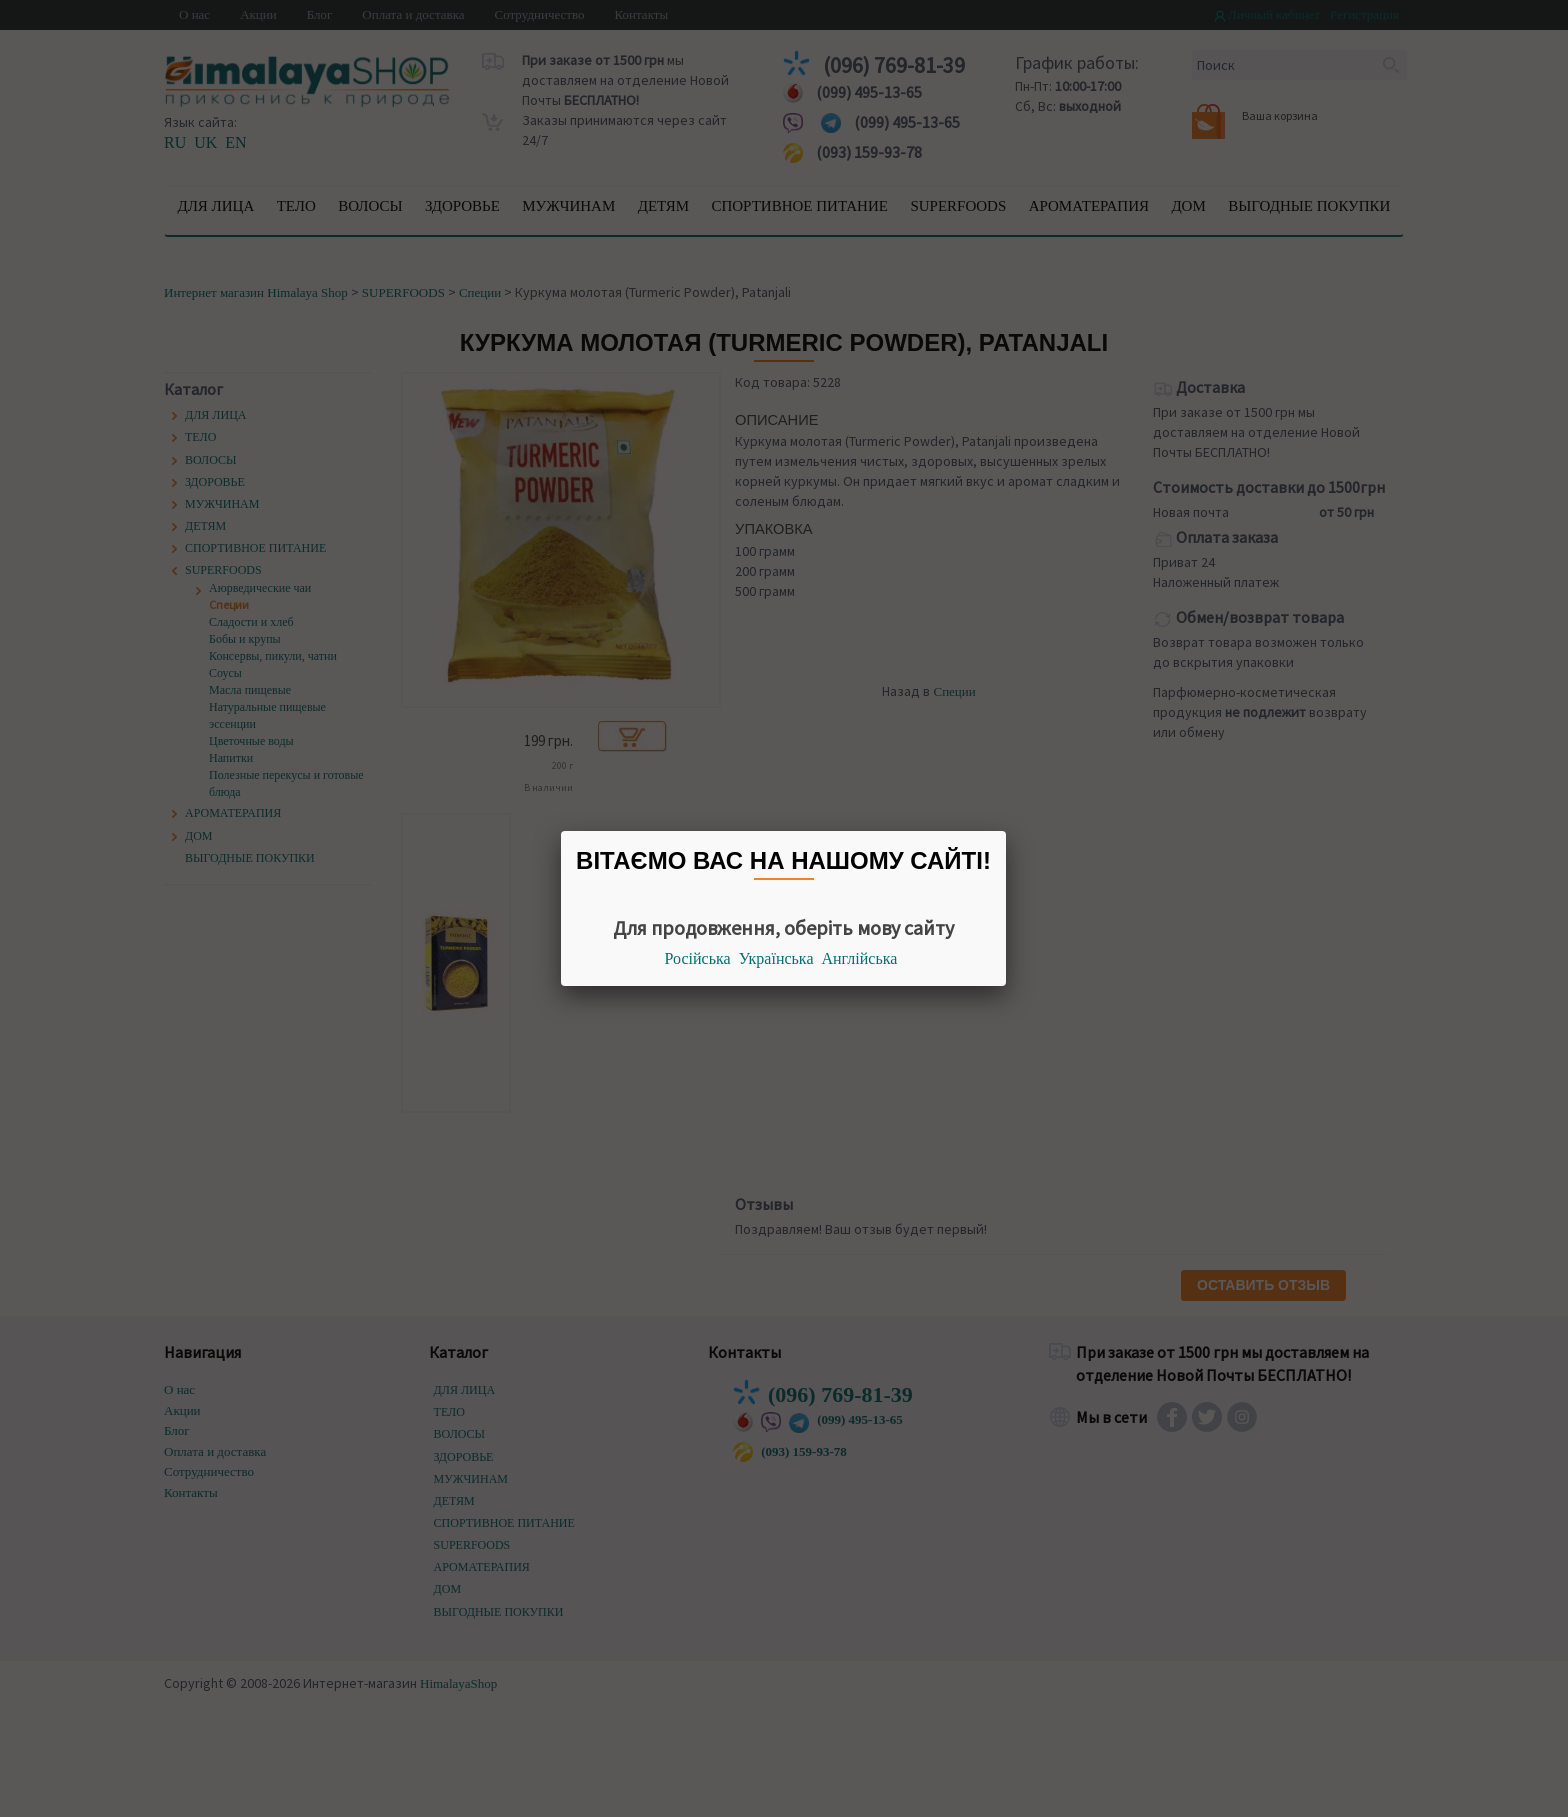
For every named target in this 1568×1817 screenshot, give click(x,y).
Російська (698, 958)
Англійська (860, 958)
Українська (776, 958)
